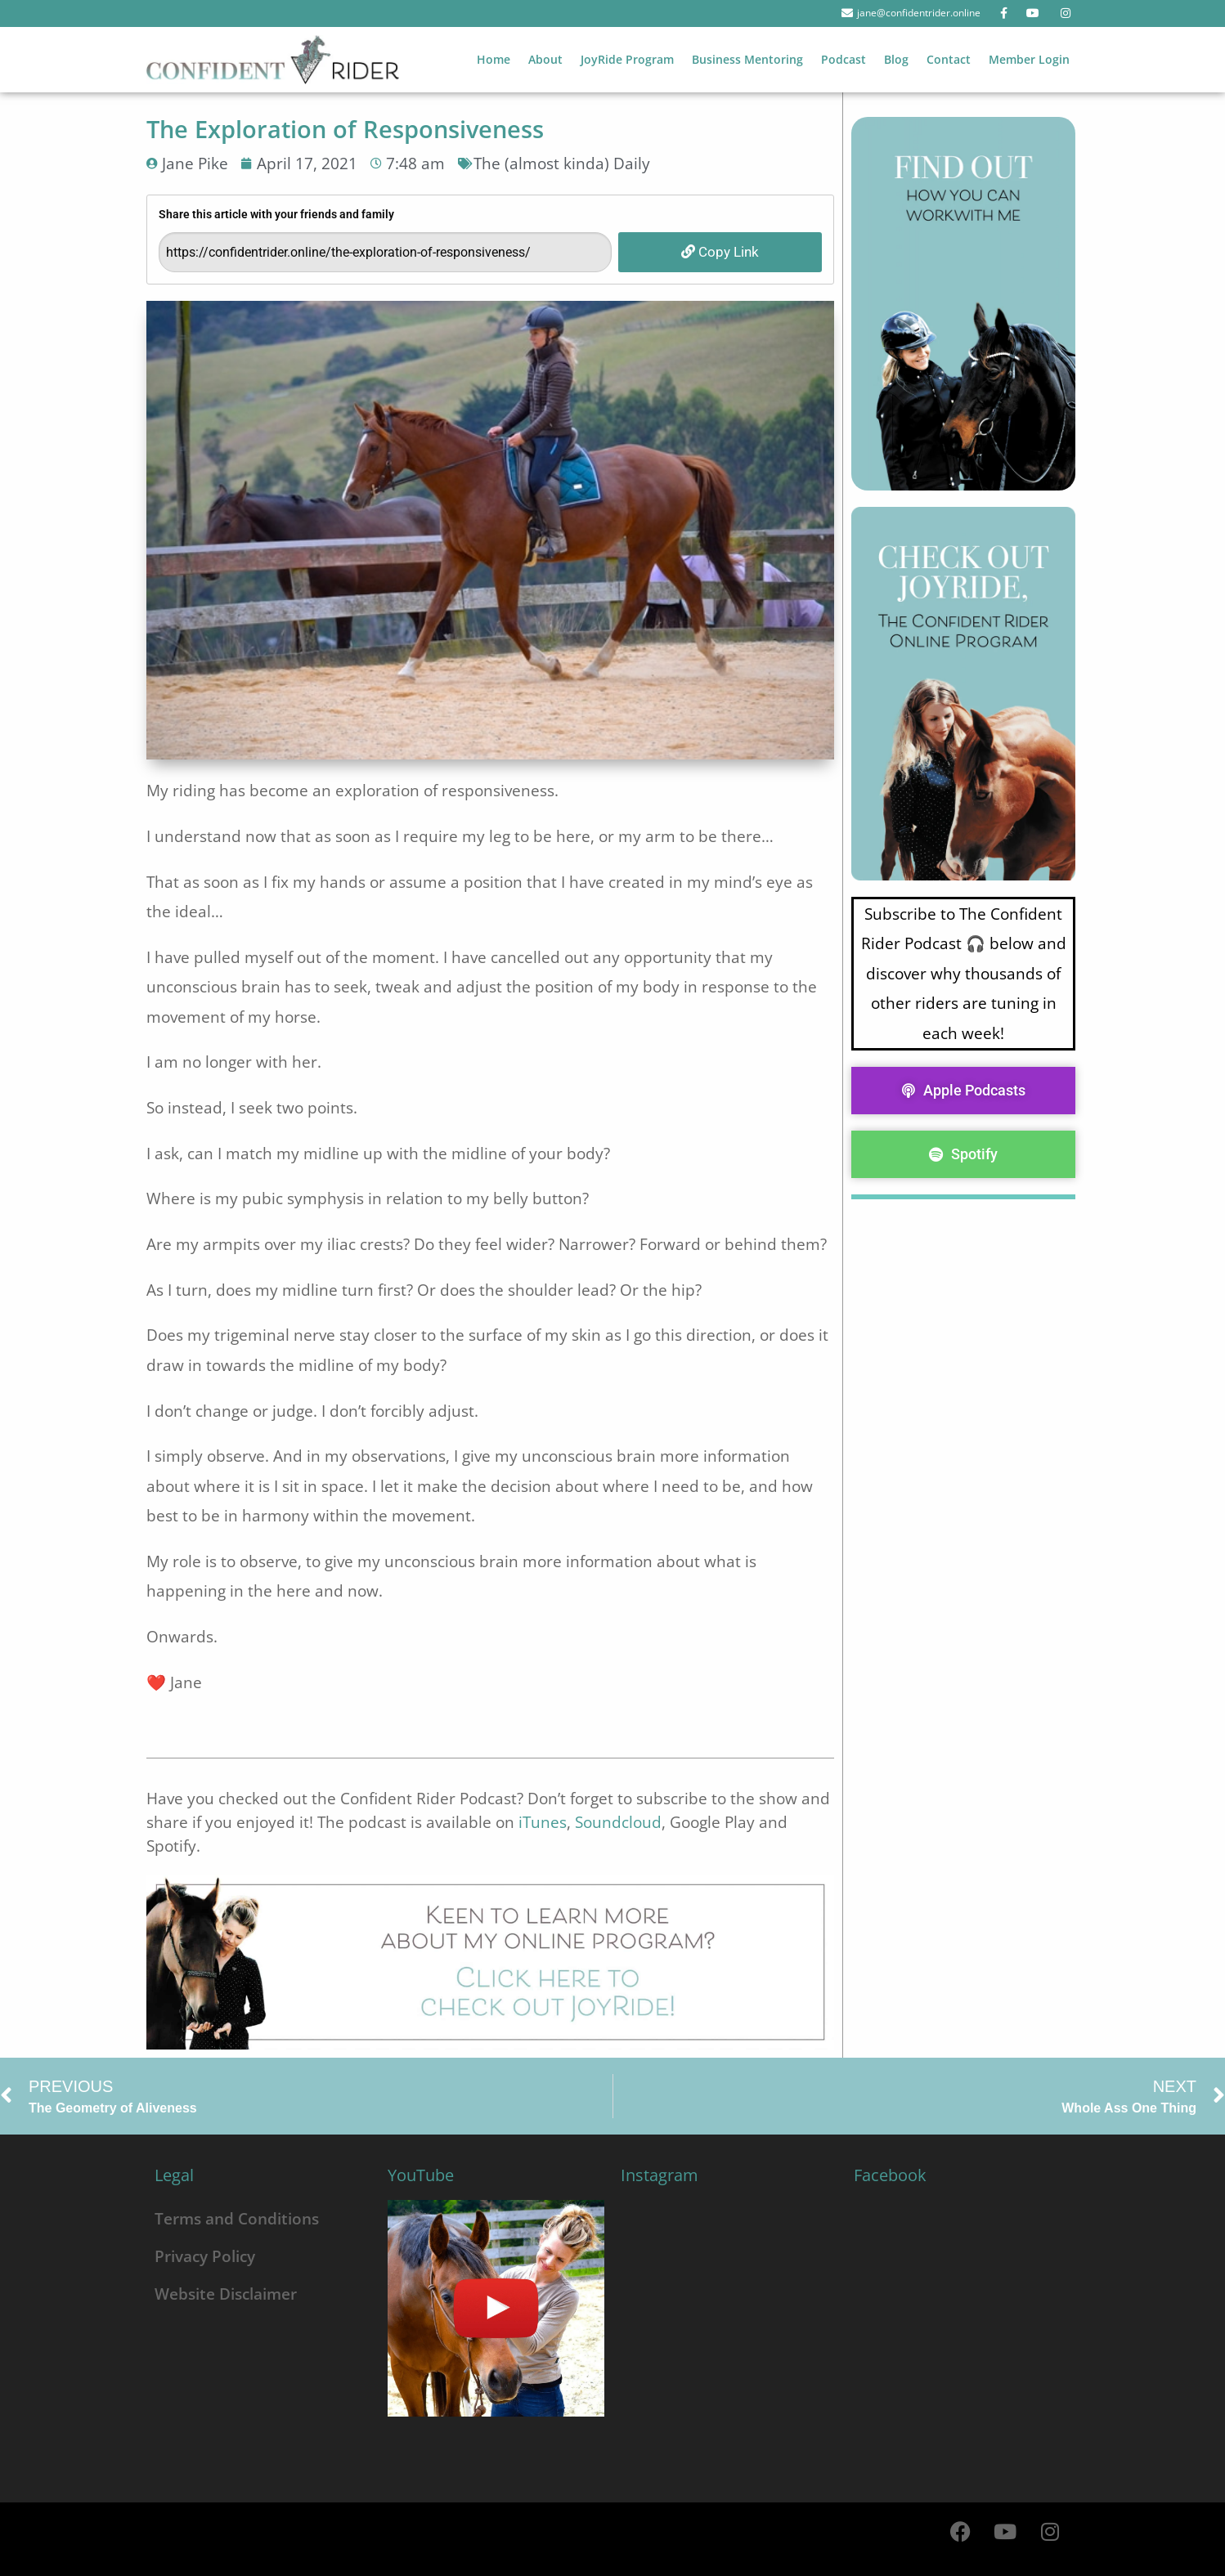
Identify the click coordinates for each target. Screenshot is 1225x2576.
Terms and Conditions (237, 2218)
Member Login (1029, 59)
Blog (896, 59)
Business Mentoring (747, 59)
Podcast (843, 59)
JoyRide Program (627, 59)
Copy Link (720, 252)
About (545, 59)
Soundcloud (618, 1822)
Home (493, 59)
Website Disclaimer (226, 2294)
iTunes (542, 1822)
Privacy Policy (205, 2256)
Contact (949, 59)
